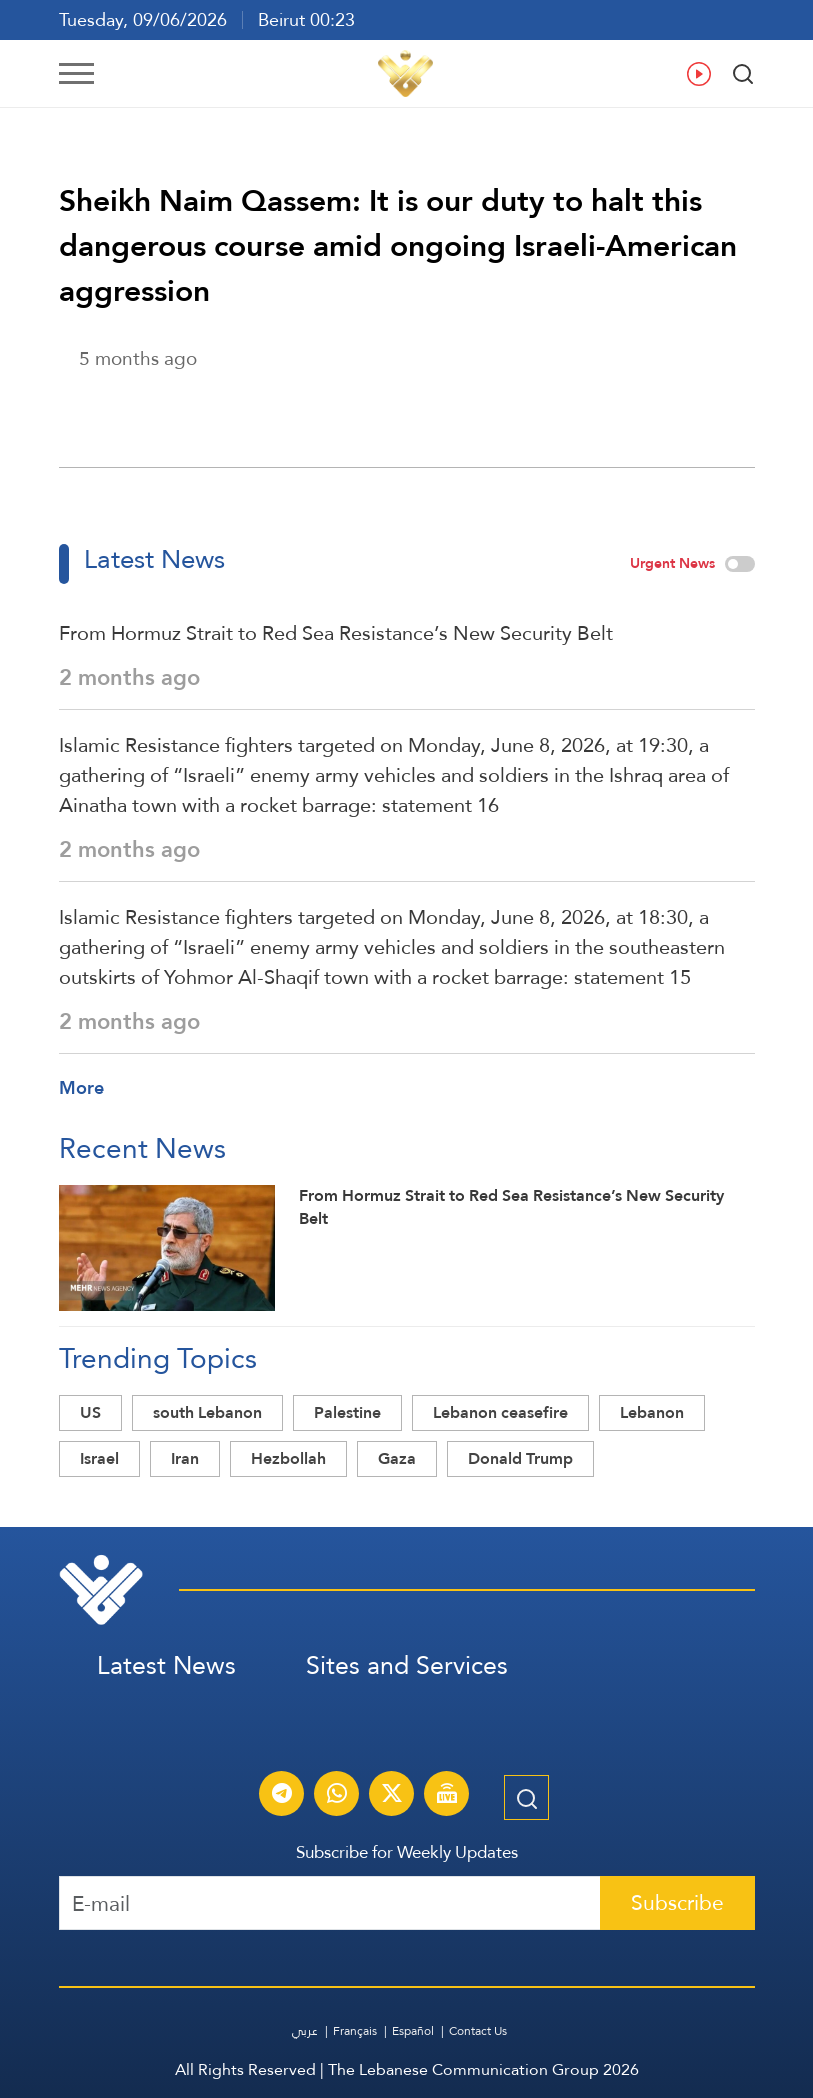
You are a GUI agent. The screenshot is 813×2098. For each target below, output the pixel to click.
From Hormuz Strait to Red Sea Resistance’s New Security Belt (336, 633)
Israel (99, 1458)
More (81, 1087)
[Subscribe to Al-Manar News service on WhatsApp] (337, 1796)
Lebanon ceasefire (500, 1412)
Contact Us (478, 2031)
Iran (185, 1458)
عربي (305, 2031)
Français (355, 2031)
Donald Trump (520, 1458)
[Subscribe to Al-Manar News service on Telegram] (282, 1796)
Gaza (397, 1458)
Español (413, 2031)
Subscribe (677, 1902)
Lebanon (652, 1412)
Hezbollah (288, 1458)
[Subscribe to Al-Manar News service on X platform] (392, 1796)
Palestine (347, 1412)
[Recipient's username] (330, 1903)
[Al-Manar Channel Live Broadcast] (447, 1796)
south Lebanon (207, 1412)
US (90, 1412)
